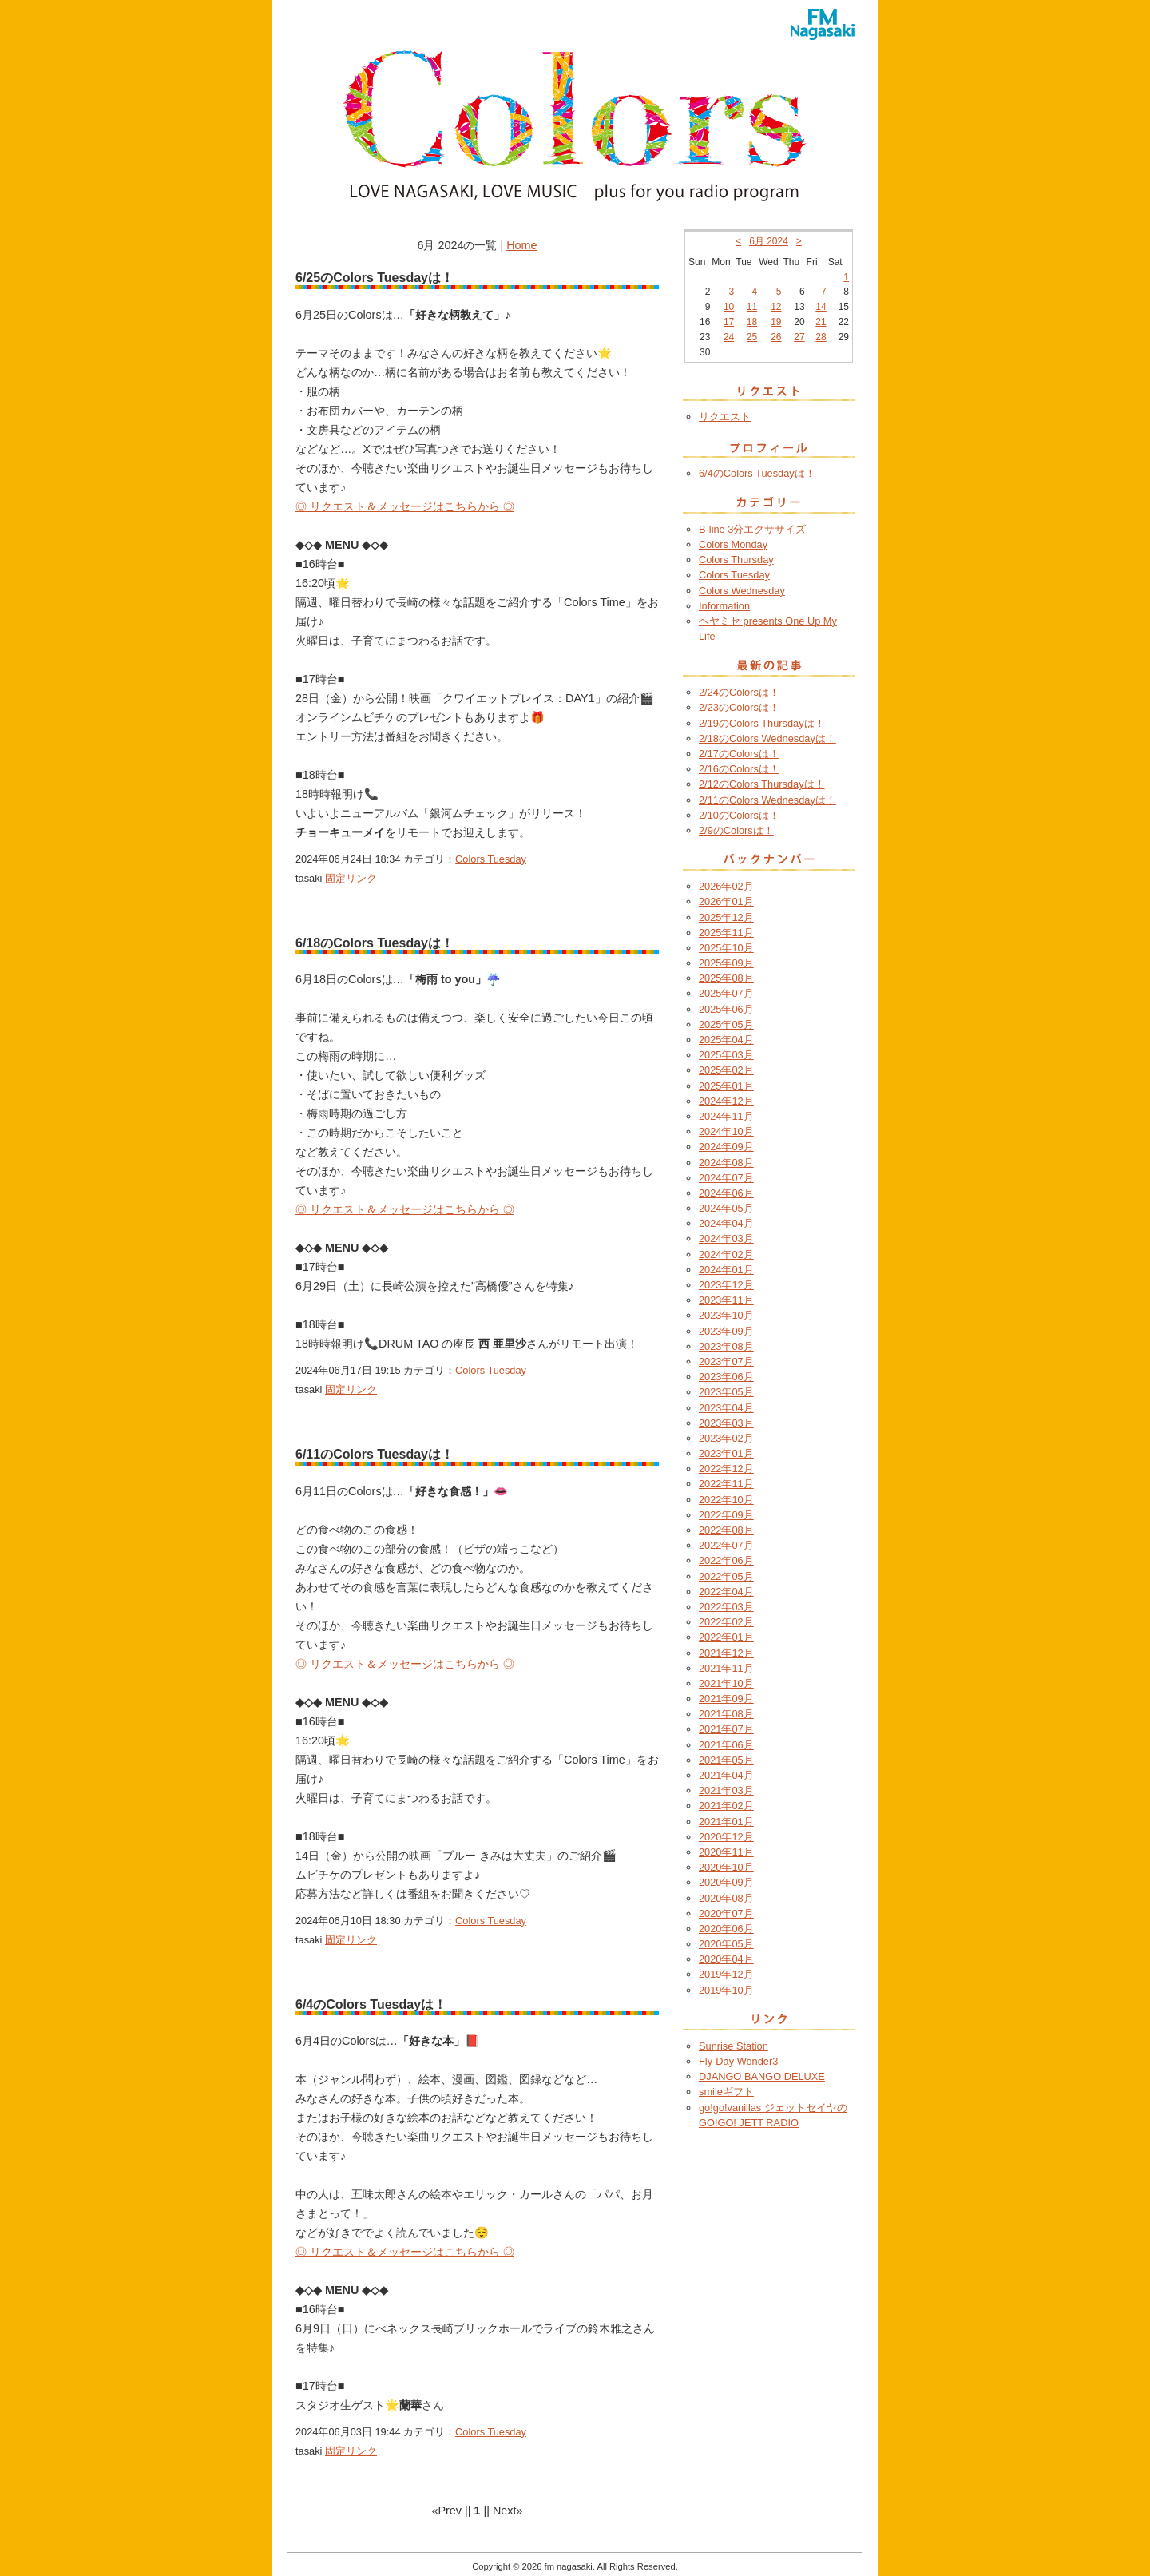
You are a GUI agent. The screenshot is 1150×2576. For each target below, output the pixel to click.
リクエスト (725, 417)
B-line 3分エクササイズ (752, 529)
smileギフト (726, 2092)
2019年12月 (726, 1974)
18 (752, 321)
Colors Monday (733, 544)
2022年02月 (726, 1622)
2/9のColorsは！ (736, 830)
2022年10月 (726, 1500)
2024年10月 (726, 1131)
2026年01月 (726, 901)
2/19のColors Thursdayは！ (762, 723)
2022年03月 (726, 1607)
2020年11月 (726, 1852)
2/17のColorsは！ (739, 754)
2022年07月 (726, 1545)
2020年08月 (726, 1898)
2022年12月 (726, 1469)
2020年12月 (726, 1837)
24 (729, 337)
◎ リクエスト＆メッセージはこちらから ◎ (404, 506)
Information (724, 606)
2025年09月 (726, 963)
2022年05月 (726, 1576)
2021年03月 (726, 1790)
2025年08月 (726, 978)
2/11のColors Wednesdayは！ (767, 800)
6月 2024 (768, 241)
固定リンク (351, 878)
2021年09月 (726, 1699)
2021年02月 (726, 1806)
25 (752, 337)
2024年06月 (726, 1193)
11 (752, 306)
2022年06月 (726, 1560)
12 (776, 306)
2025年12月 (726, 917)
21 (820, 321)
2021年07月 (726, 1729)
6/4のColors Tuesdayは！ (757, 473)
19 (776, 321)
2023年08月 (726, 1346)
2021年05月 (726, 1760)
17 (729, 321)
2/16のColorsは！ (739, 769)
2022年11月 (726, 1484)
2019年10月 (726, 1990)
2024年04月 (726, 1223)
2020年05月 (726, 1944)
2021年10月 (726, 1683)
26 (776, 337)
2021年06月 (726, 1745)
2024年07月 (726, 1178)
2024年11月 (726, 1116)
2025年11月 (726, 933)
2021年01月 (726, 1822)
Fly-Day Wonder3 (738, 2061)
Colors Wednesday (742, 591)
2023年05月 (726, 1392)
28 (820, 337)
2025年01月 (726, 1086)
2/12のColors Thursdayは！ (762, 784)
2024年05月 (726, 1208)
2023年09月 (726, 1331)
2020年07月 (726, 1913)
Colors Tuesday (490, 859)
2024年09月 (726, 1147)
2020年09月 (726, 1882)
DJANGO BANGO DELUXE (762, 2076)
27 (799, 337)
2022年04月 (726, 1592)
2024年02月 (726, 1254)
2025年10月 (726, 948)
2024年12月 (726, 1101)
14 (820, 306)
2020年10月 (726, 1867)
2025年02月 (726, 1070)
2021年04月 (726, 1775)
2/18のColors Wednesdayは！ (767, 738)
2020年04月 (726, 1959)
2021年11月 (726, 1668)
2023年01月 (726, 1453)
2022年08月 (726, 1530)
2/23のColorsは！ (739, 707)
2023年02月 (726, 1438)
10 (729, 306)
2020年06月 (726, 1929)
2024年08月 (726, 1163)
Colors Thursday (736, 560)
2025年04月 (726, 1040)
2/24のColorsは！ (739, 692)
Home (521, 245)
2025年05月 (726, 1024)
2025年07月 (726, 993)
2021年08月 (726, 1714)
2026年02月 (726, 886)
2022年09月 (726, 1515)
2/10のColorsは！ (739, 815)
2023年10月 (726, 1315)
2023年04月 (726, 1408)
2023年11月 (726, 1300)
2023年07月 (726, 1361)
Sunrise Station (733, 2046)
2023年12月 (726, 1285)
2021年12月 (726, 1653)
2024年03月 (726, 1238)
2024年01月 (726, 1270)
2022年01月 (726, 1637)
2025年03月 (726, 1055)
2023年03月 (726, 1423)
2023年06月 (726, 1377)
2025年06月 (726, 1009)
